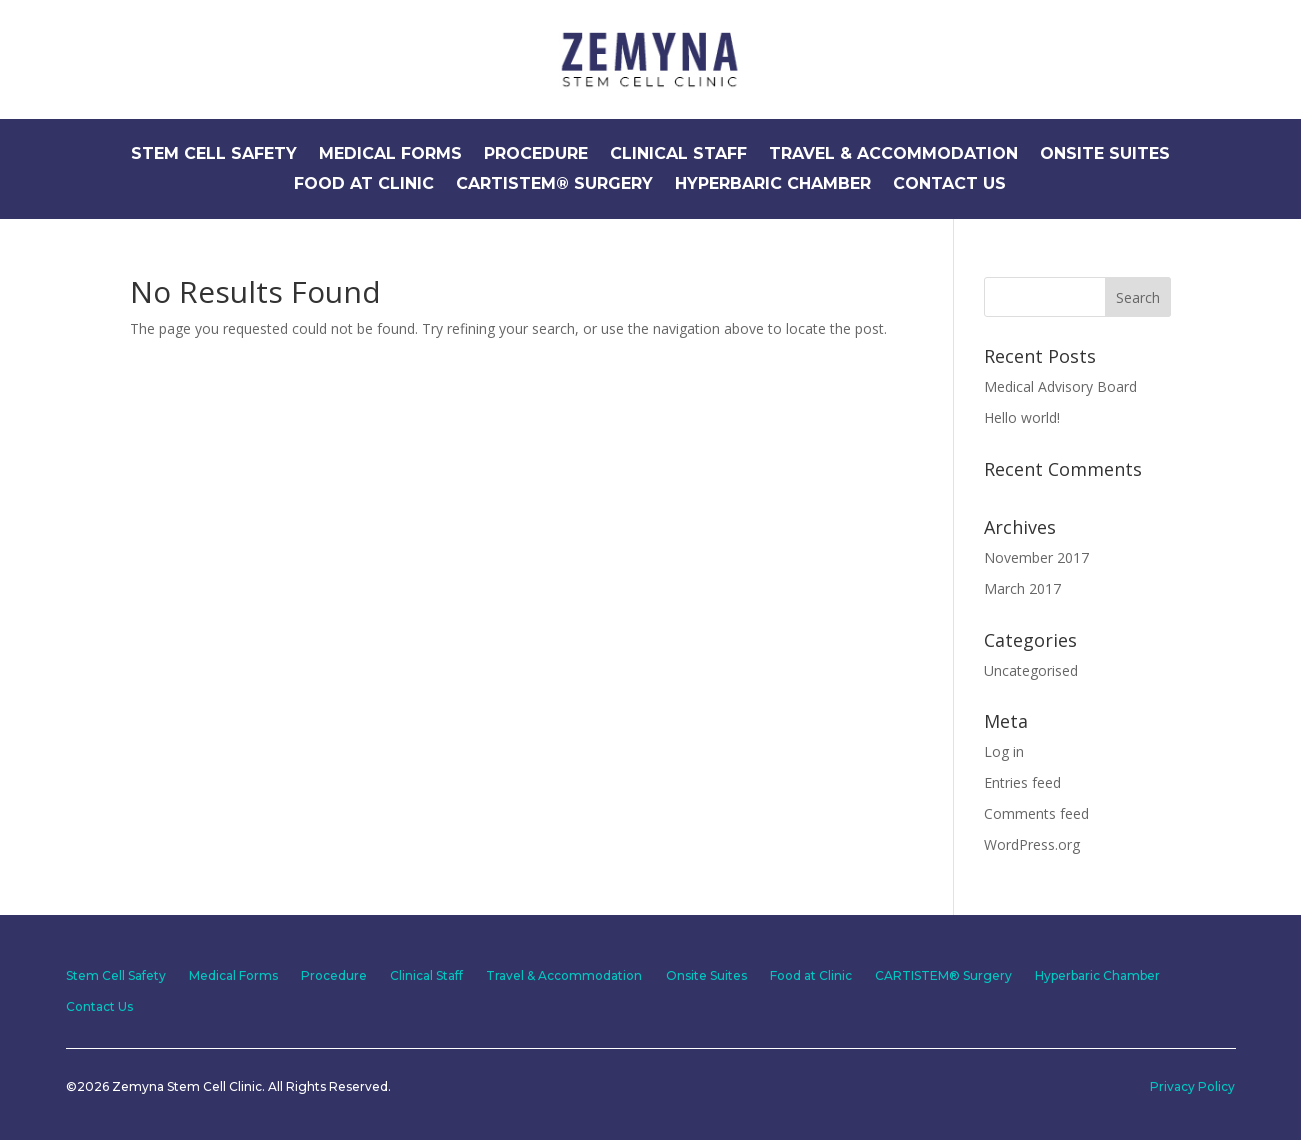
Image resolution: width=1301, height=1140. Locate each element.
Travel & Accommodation (893, 155)
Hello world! (1022, 417)
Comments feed (1036, 813)
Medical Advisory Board (1060, 386)
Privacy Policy (1192, 1085)
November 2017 (1036, 557)
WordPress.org (1032, 844)
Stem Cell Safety (214, 155)
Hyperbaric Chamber (773, 185)
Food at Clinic (364, 185)
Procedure (536, 155)
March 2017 (1022, 588)
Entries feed (1022, 782)
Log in (1004, 751)
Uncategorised (1031, 670)
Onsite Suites (1105, 155)
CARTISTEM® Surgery (554, 185)
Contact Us (949, 185)
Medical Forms (390, 155)
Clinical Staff (678, 155)
